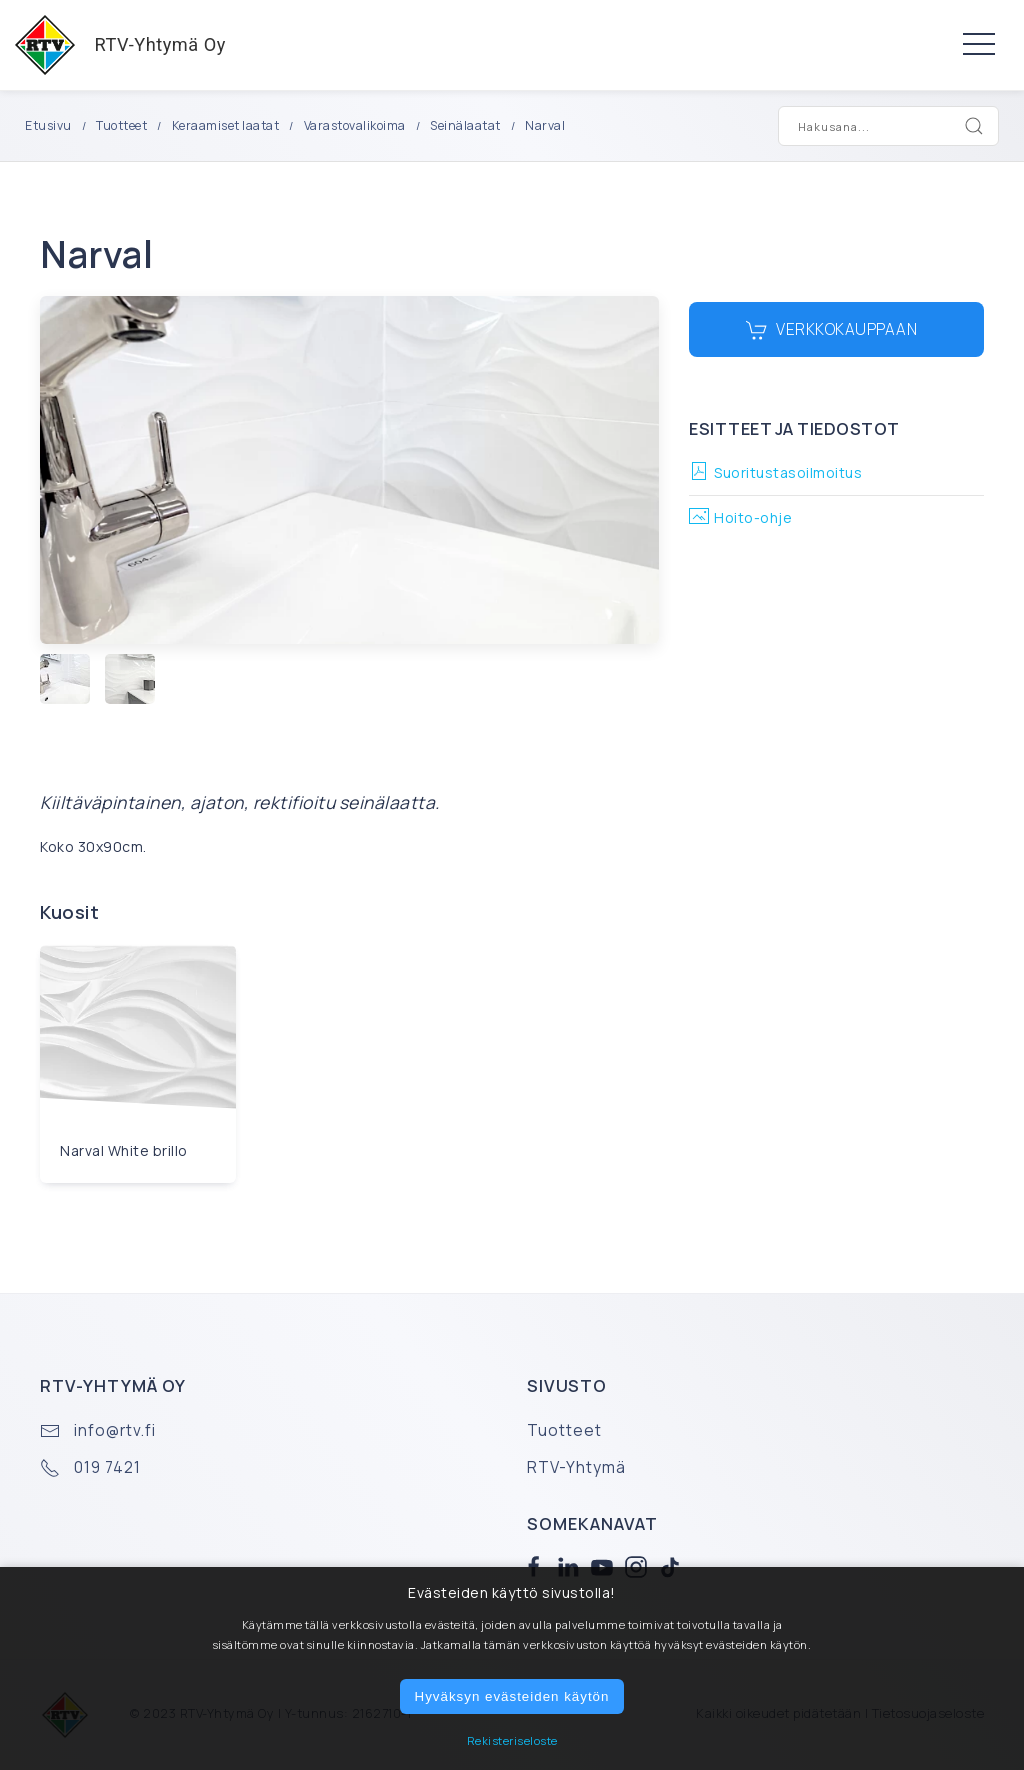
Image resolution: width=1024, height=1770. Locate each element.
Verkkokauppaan (832, 330)
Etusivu (48, 125)
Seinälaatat (465, 125)
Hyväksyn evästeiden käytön (512, 1696)
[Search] (974, 126)
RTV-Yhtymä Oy (113, 45)
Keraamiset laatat (226, 125)
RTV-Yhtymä (576, 1467)
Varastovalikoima (355, 125)
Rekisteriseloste (512, 1740)
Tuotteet (121, 125)
